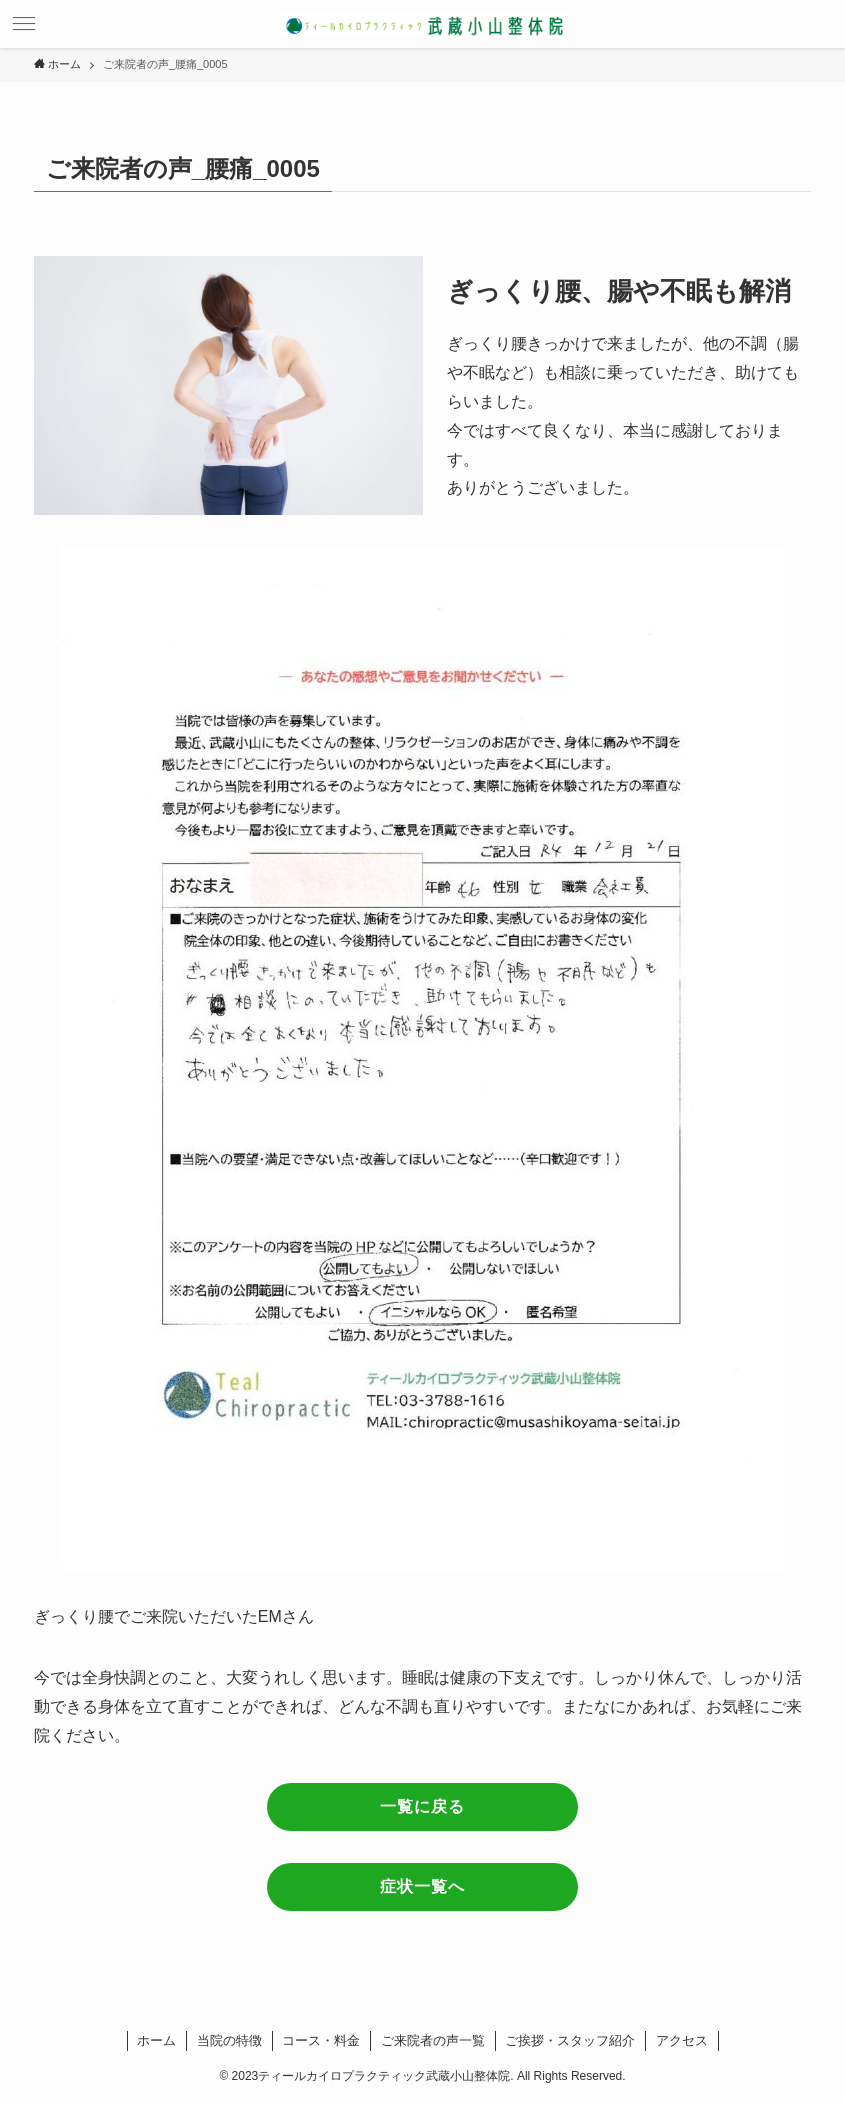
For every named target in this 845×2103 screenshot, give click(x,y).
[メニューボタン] (24, 24)
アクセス (682, 2040)
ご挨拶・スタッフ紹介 (570, 2040)
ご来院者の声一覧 (433, 2040)
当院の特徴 (229, 2040)
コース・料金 (321, 2040)
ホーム (156, 2040)
